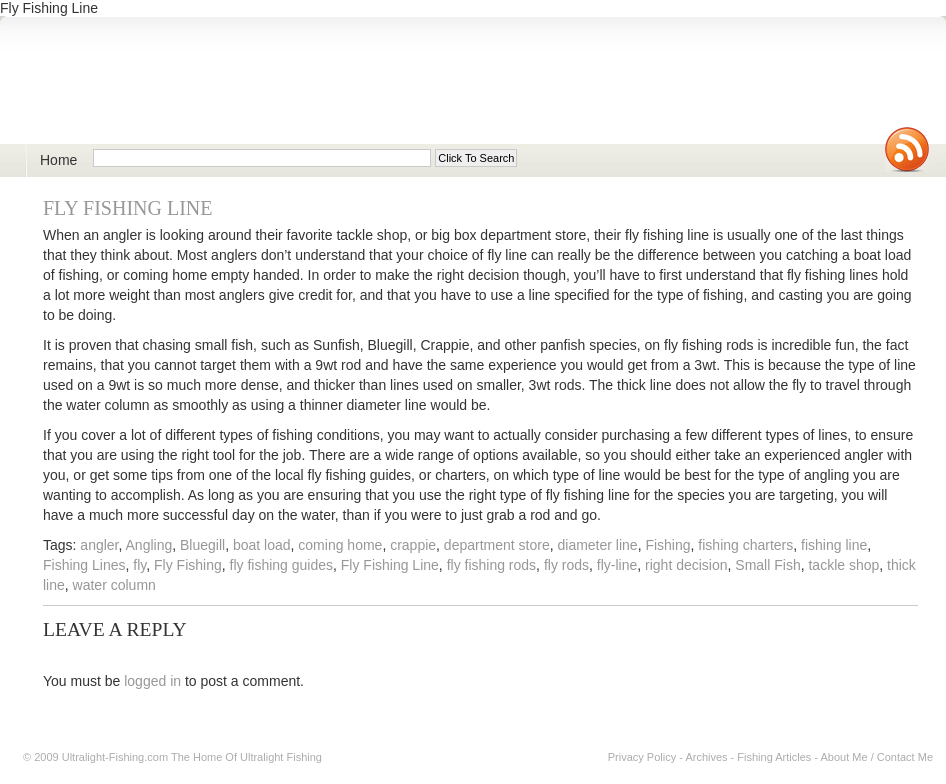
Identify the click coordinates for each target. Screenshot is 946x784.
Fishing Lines (84, 565)
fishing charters (745, 545)
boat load (262, 545)
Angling (149, 545)
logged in (152, 681)
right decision (686, 565)
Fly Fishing (188, 565)
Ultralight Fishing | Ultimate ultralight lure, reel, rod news (256, 91)
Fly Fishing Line (127, 208)
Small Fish (767, 565)
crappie (413, 545)
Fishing (667, 545)
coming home (340, 545)
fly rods (566, 565)
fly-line (617, 565)
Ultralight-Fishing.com (115, 757)
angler (99, 545)
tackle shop (843, 565)
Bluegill (202, 545)
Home (58, 160)
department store (497, 545)
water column (114, 585)
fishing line (834, 545)
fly (139, 565)
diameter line (597, 545)
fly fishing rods (491, 565)
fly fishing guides (282, 565)
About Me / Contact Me (877, 757)
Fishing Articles (774, 757)
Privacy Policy (642, 757)
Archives (706, 757)
